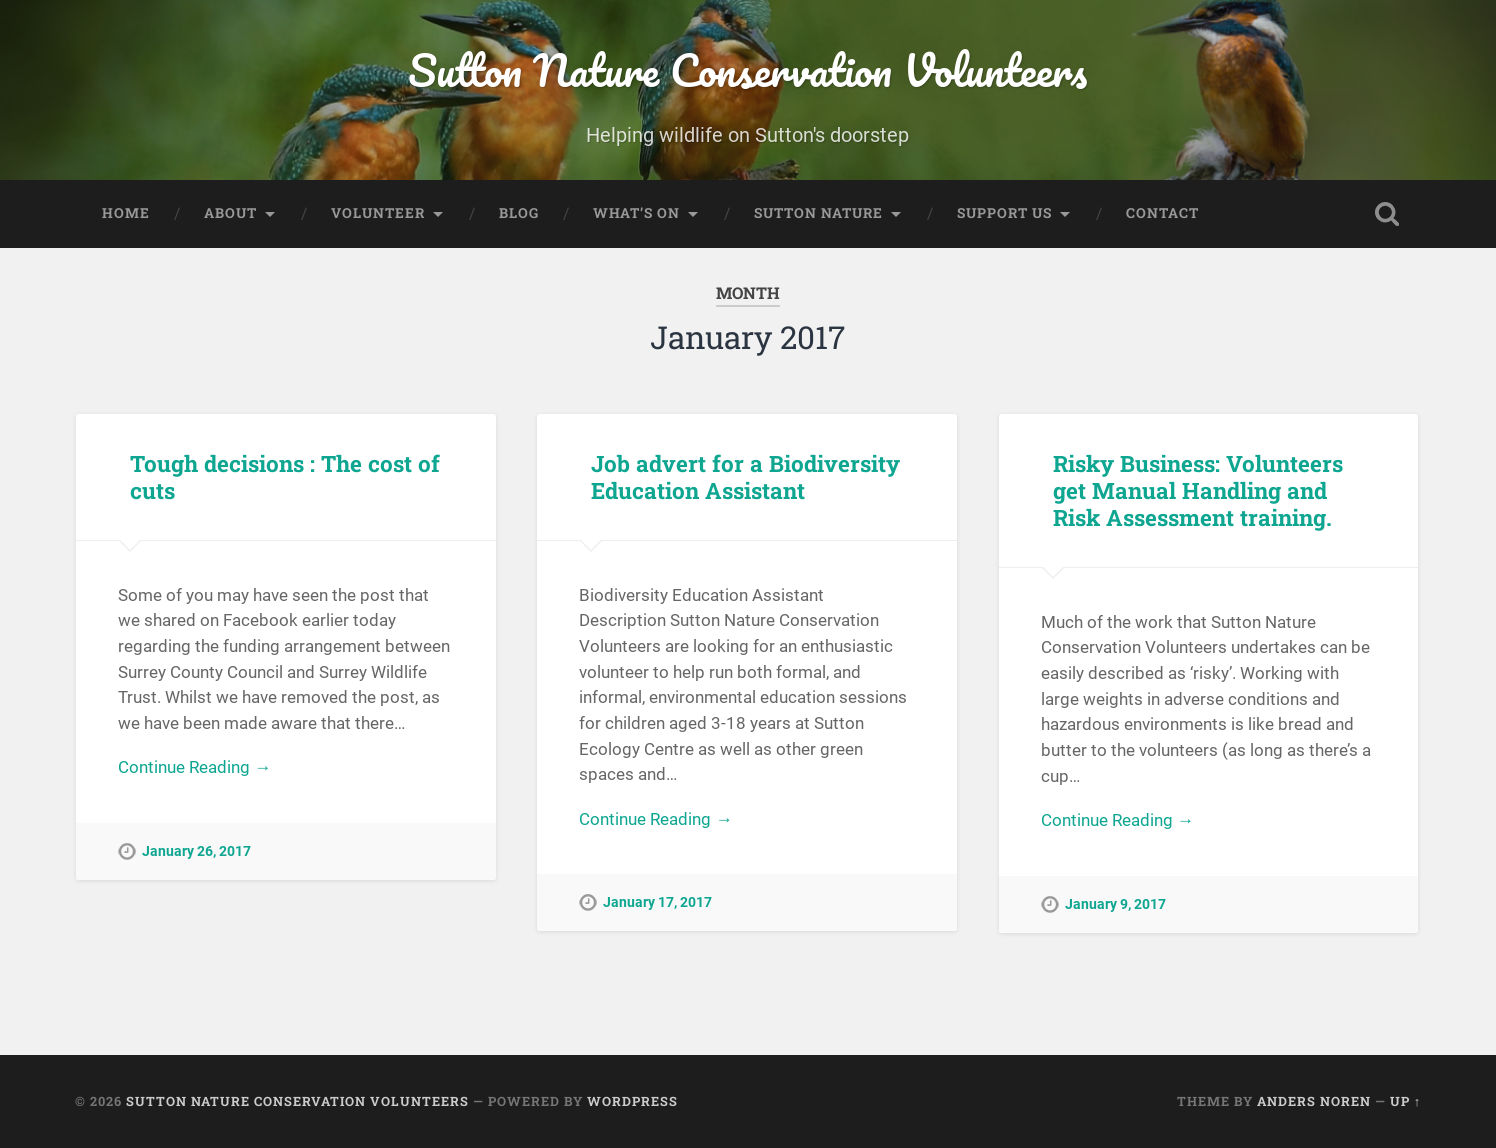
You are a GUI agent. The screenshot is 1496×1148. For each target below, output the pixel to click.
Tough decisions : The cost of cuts (285, 476)
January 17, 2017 (657, 902)
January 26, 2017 (196, 851)
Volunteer (378, 213)
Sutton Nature (818, 213)
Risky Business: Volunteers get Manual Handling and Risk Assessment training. (1198, 490)
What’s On (636, 213)
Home (126, 213)
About (230, 213)
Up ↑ (1405, 1101)
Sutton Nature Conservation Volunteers (747, 69)
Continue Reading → (194, 767)
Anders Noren (1314, 1101)
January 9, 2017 (1115, 904)
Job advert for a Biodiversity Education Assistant (745, 476)
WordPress (632, 1101)
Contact (1162, 213)
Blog (519, 213)
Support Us (1004, 213)
